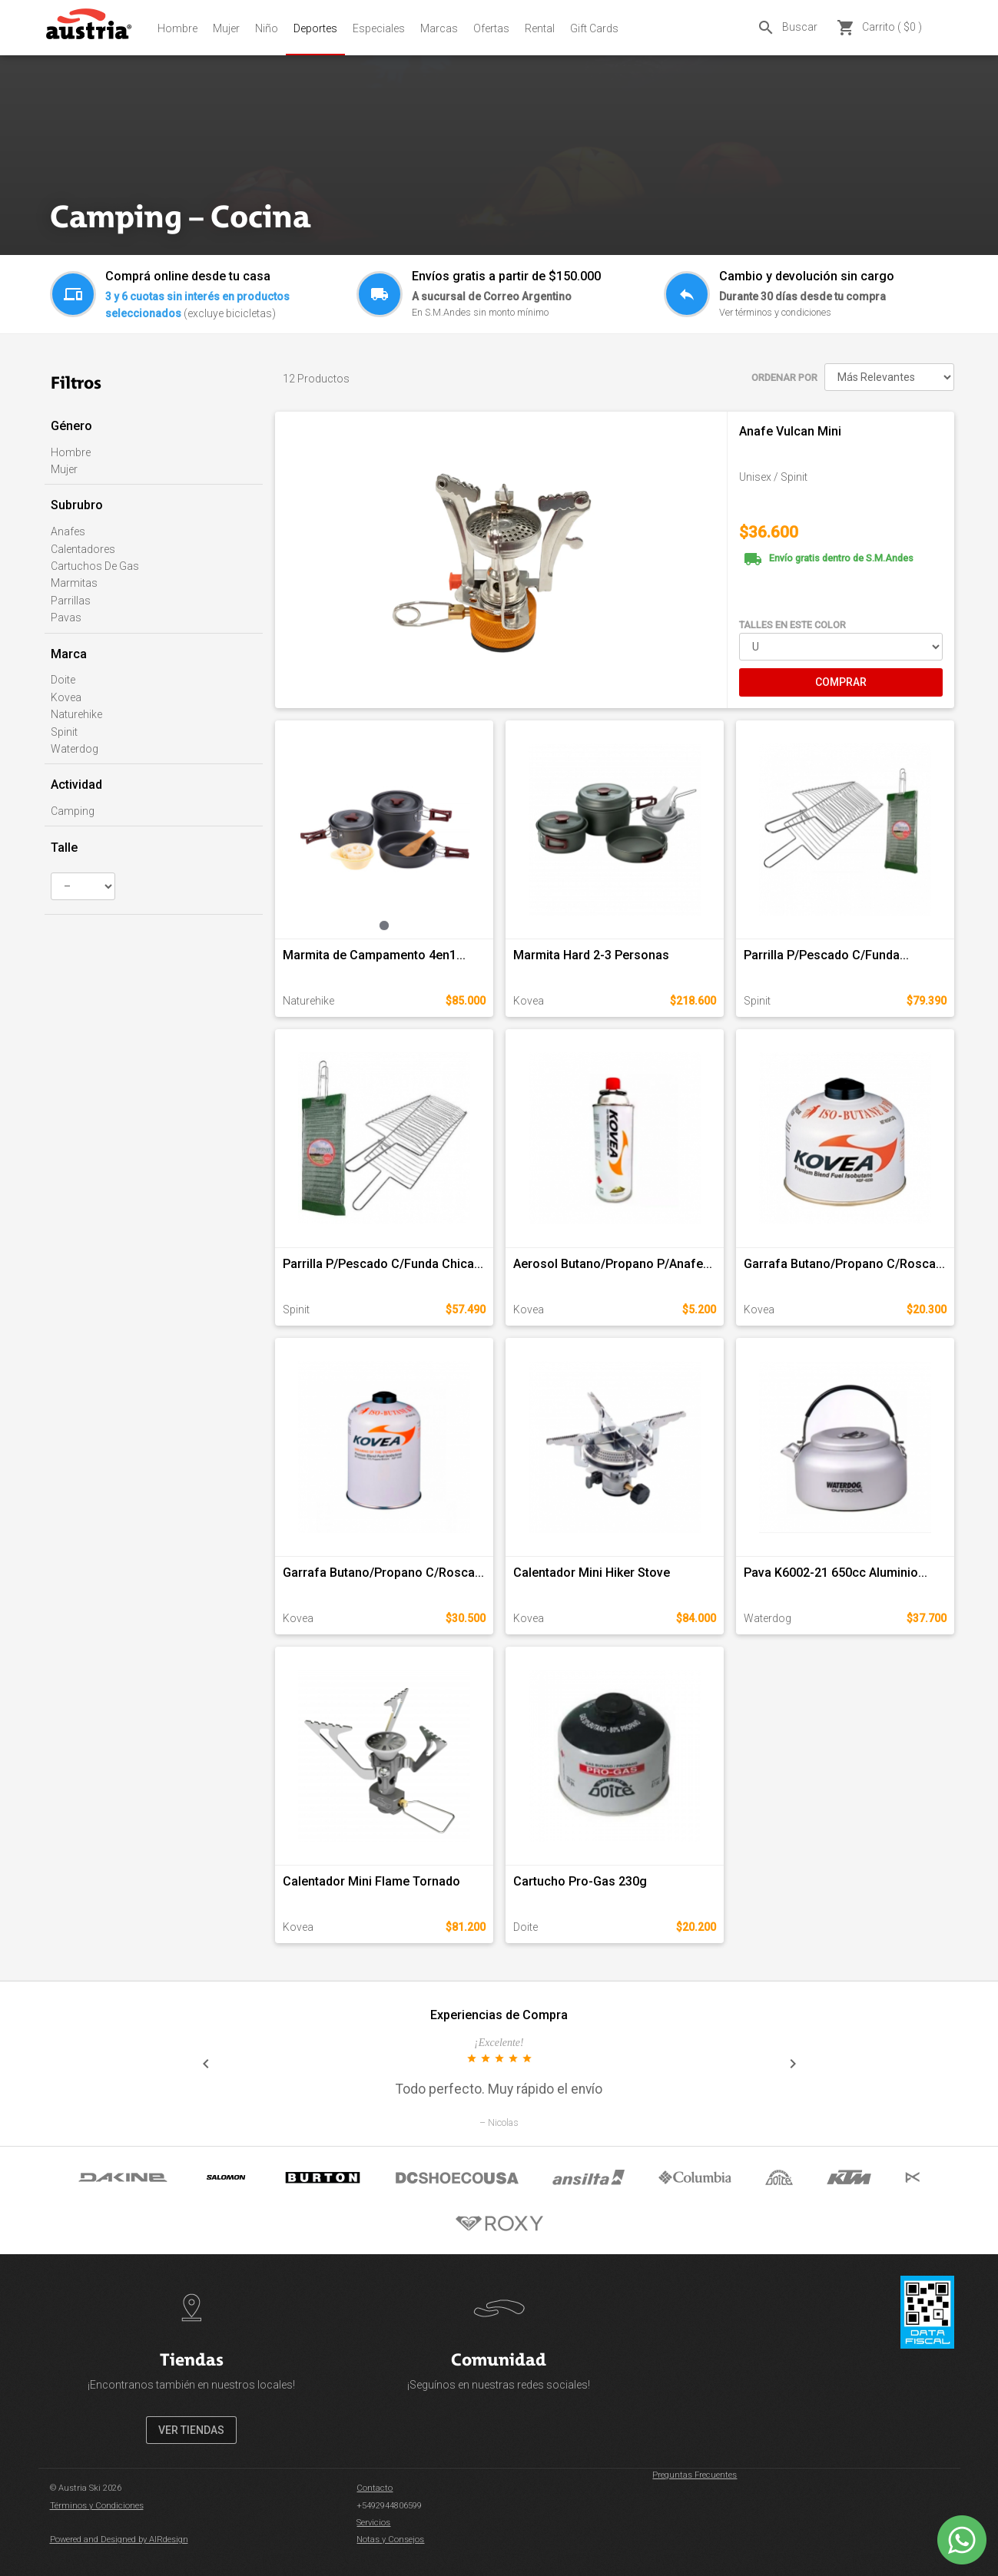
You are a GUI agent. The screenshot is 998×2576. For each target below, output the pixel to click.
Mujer (226, 28)
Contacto (374, 2488)
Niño (266, 28)
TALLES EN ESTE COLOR (792, 625)
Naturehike (76, 714)
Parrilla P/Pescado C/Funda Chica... (383, 1264)
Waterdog (74, 749)
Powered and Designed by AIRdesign (119, 2540)
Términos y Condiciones (97, 2506)
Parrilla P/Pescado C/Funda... (826, 955)
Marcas (439, 28)
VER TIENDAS (191, 2430)
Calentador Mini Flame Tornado (371, 1881)
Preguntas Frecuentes (694, 2475)
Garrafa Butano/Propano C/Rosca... (844, 1264)
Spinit (64, 732)
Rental (540, 28)
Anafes (68, 531)
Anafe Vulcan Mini (790, 431)
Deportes (315, 28)
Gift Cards (594, 28)
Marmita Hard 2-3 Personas (591, 955)
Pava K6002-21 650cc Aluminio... (835, 1572)
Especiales (379, 28)
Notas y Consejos (390, 2540)
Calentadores (83, 549)
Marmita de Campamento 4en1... (374, 955)
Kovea (66, 697)
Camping (72, 811)
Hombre (177, 28)
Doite (63, 680)
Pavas (66, 617)
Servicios (373, 2523)
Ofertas (491, 28)
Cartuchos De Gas (95, 566)
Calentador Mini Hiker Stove (591, 1572)
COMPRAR (841, 682)
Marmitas (74, 583)
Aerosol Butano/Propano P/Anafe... (612, 1264)
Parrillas (71, 600)
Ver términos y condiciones (775, 312)
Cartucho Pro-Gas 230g (580, 1881)
